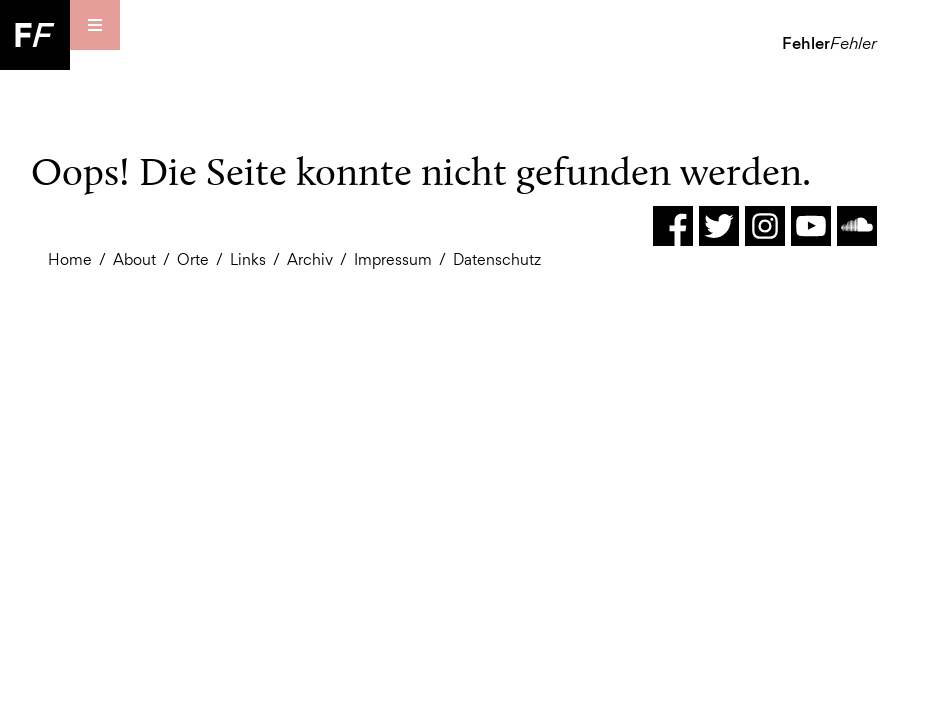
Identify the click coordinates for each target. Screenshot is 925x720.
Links (248, 259)
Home (70, 259)
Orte (193, 259)
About (134, 259)
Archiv (310, 259)
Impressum (393, 259)
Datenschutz (497, 259)
